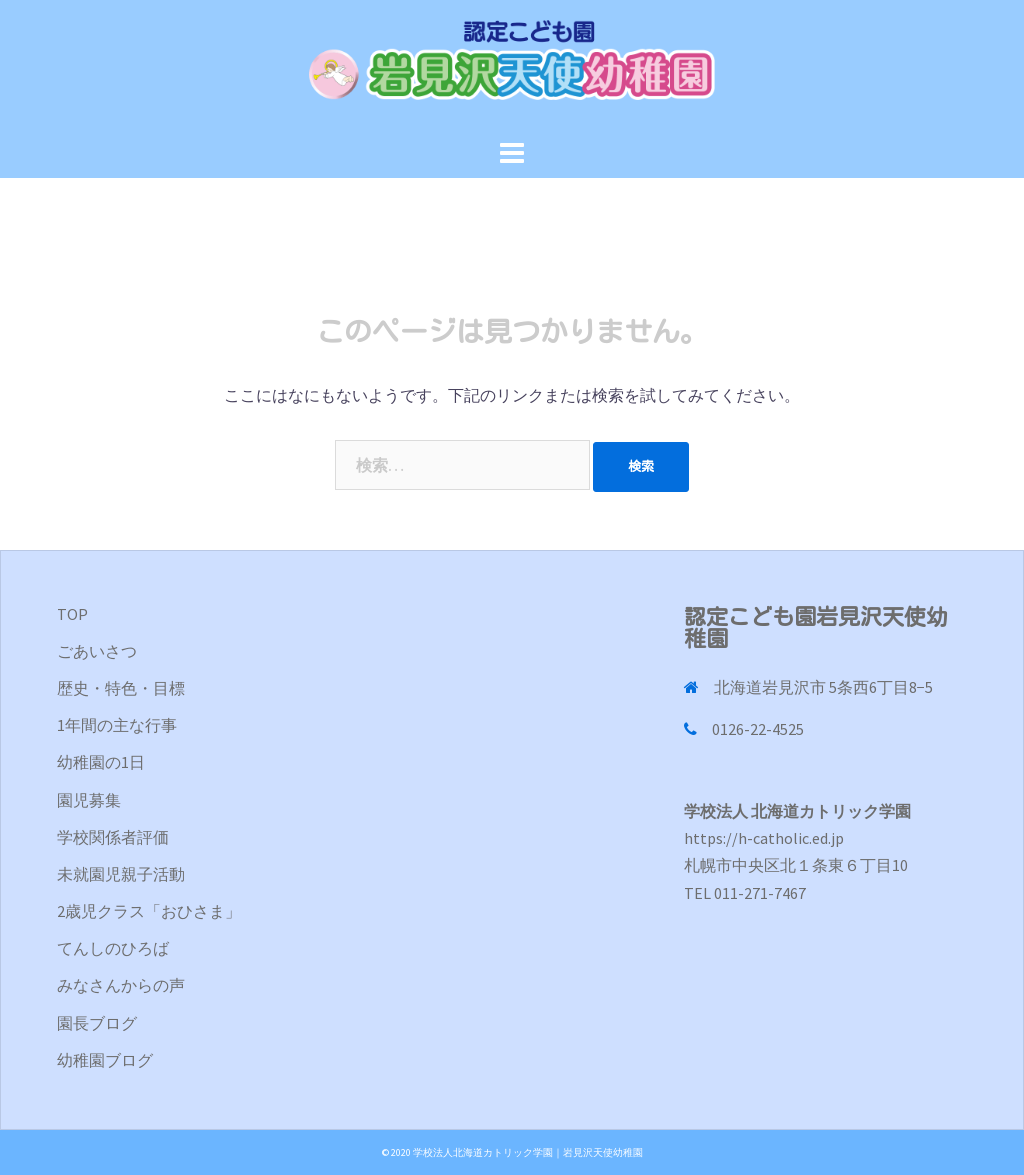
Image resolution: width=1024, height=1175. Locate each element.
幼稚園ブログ (105, 1060)
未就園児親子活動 (121, 874)
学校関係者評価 (113, 837)
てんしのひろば (113, 948)
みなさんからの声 (121, 985)
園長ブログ (97, 1023)
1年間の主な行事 (117, 725)
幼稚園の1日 (101, 762)
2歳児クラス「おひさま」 (149, 911)
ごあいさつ (97, 651)
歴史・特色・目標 (121, 688)
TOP (72, 614)
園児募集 (89, 800)
